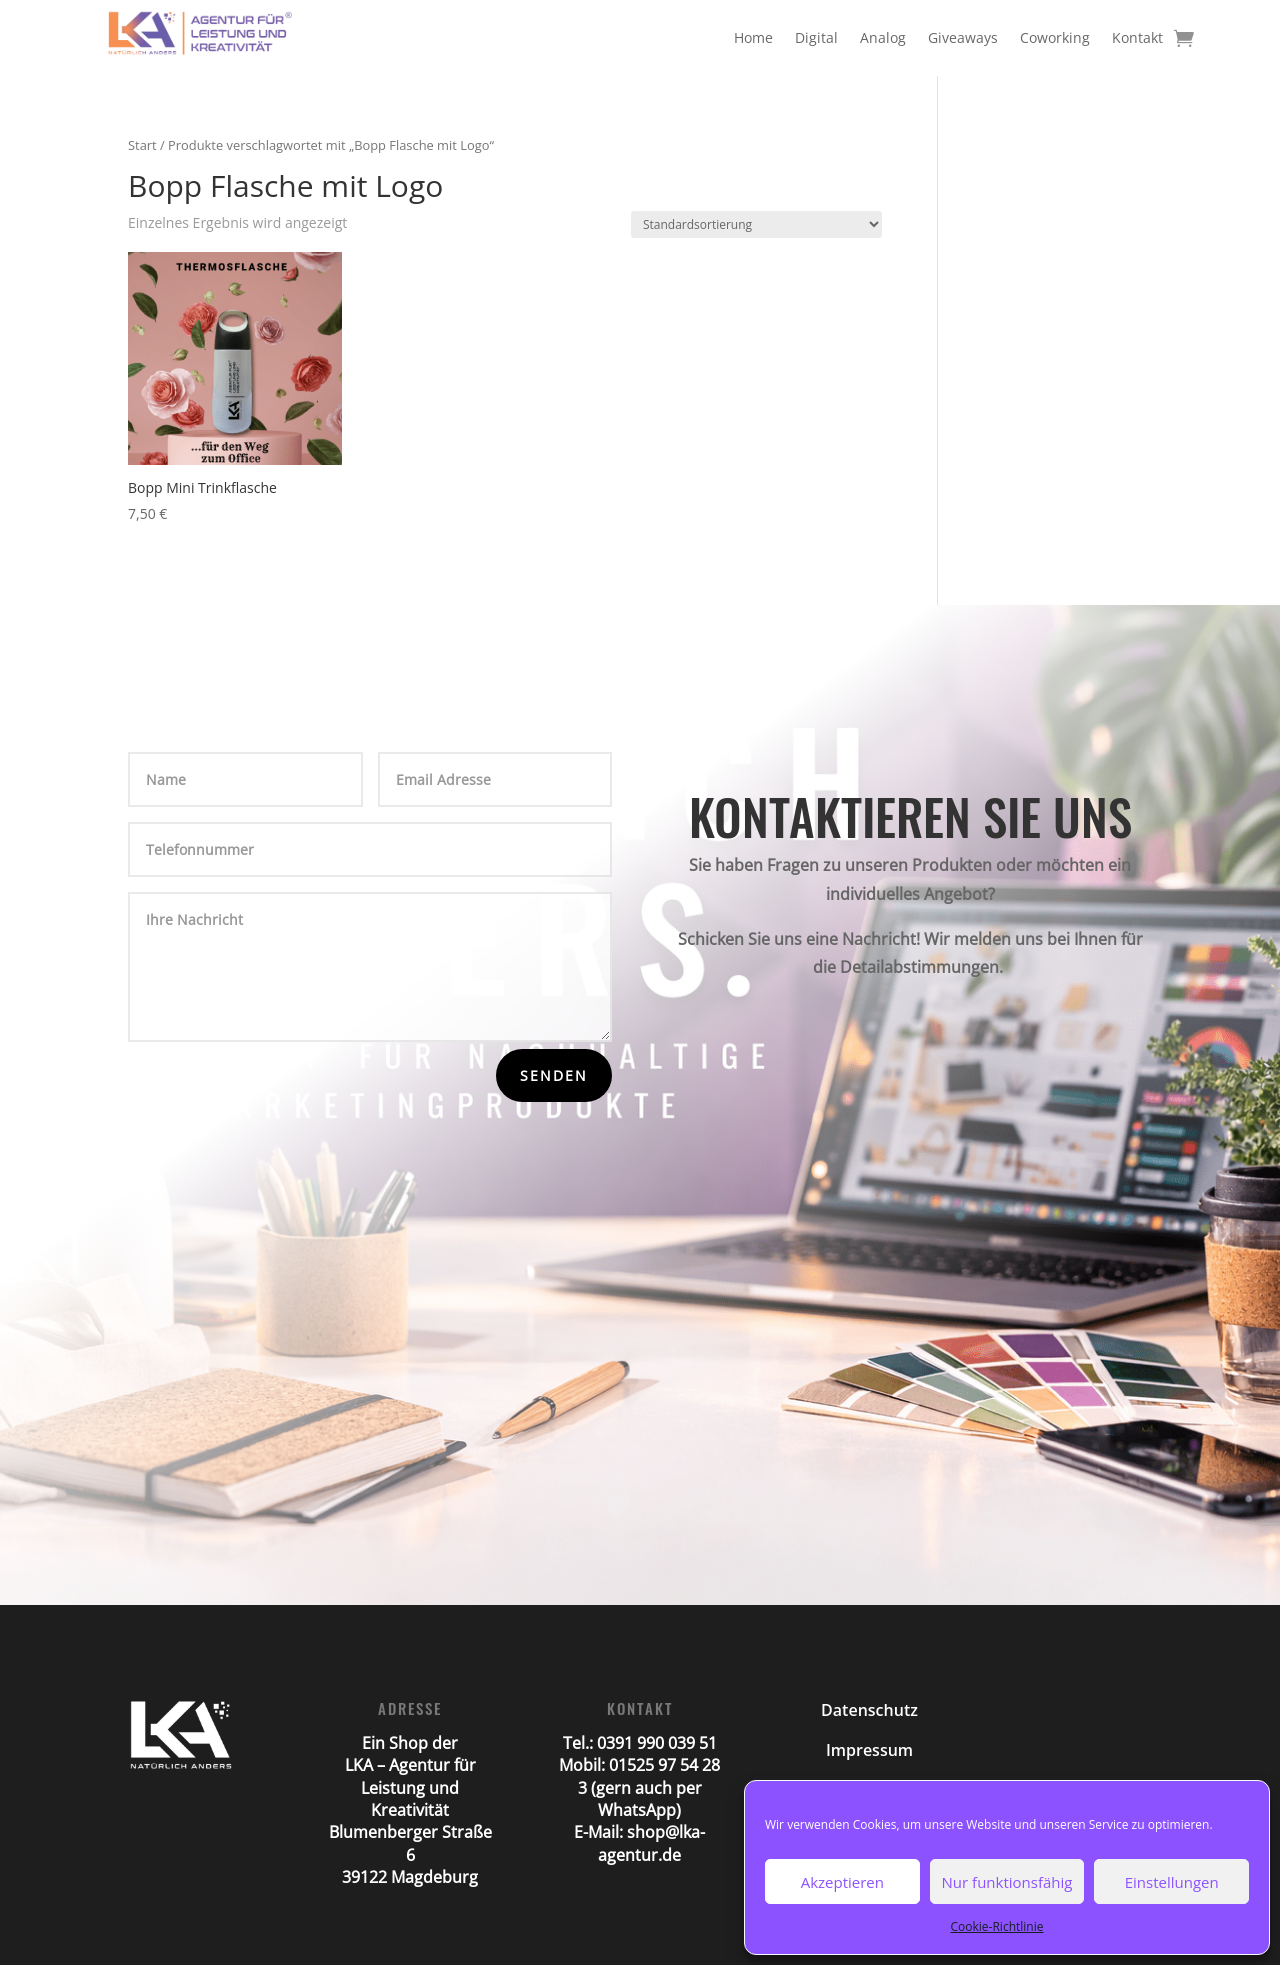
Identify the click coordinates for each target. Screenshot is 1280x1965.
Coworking (1055, 37)
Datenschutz (869, 1710)
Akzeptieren (842, 1882)
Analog (883, 37)
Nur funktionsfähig (1007, 1882)
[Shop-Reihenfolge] (756, 224)
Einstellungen (1172, 1882)
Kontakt (1137, 37)
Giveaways (963, 37)
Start (142, 145)
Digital (816, 37)
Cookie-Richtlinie (997, 1926)
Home (753, 37)
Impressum (869, 1750)
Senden (554, 1075)
